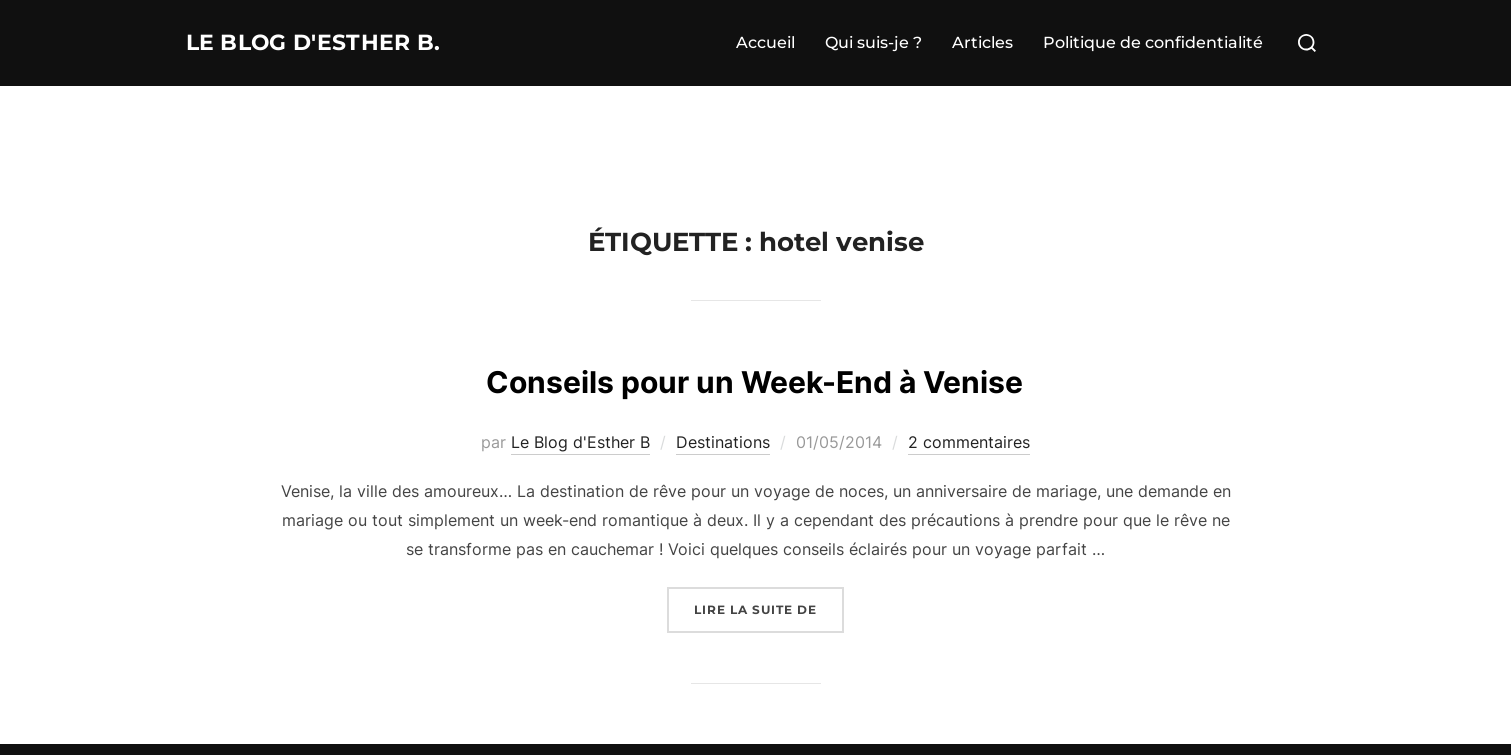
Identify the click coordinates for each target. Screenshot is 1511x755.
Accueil (765, 42)
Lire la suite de (769, 607)
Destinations (723, 442)
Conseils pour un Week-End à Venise (755, 377)
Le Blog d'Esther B (580, 442)
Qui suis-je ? (873, 42)
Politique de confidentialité (1153, 42)
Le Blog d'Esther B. (342, 43)
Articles (982, 42)
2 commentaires (969, 442)
